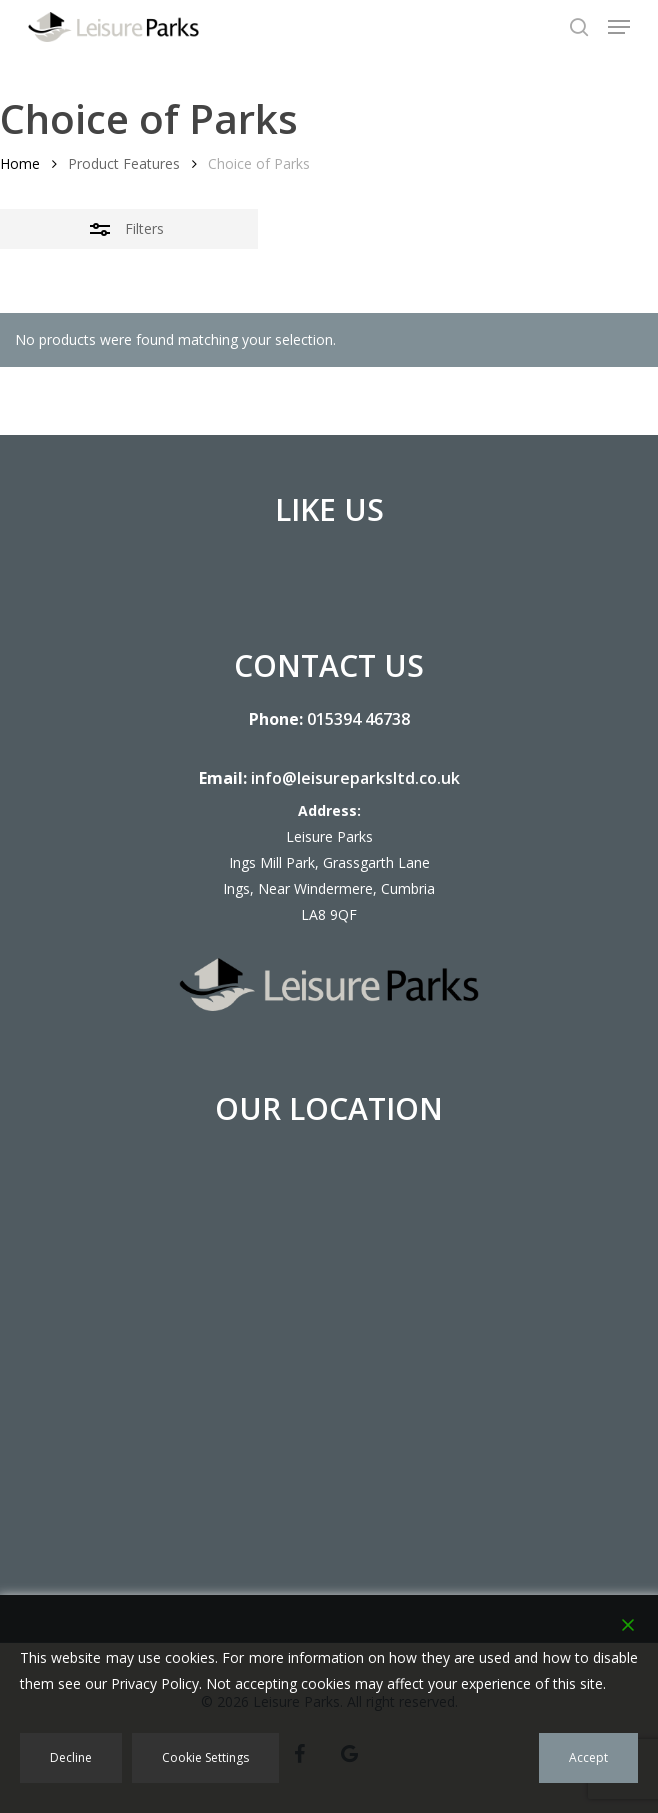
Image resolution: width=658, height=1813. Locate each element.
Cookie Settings (205, 1757)
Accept (588, 1757)
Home (20, 163)
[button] (619, 27)
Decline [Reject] (71, 1757)
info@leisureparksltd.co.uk (355, 778)
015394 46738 (358, 719)
